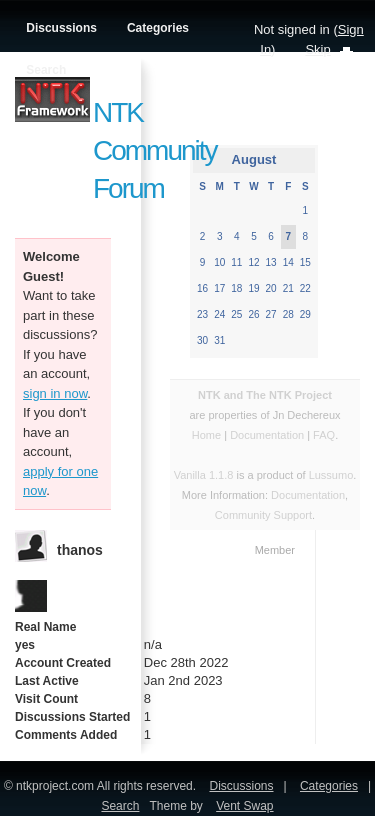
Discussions (61, 28)
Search (46, 70)
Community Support (263, 515)
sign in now (55, 393)
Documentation (268, 435)
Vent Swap (244, 806)
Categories (158, 28)
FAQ (324, 435)
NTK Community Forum (155, 150)
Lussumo (331, 475)
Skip (317, 49)
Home (206, 435)
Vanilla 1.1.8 (204, 475)
